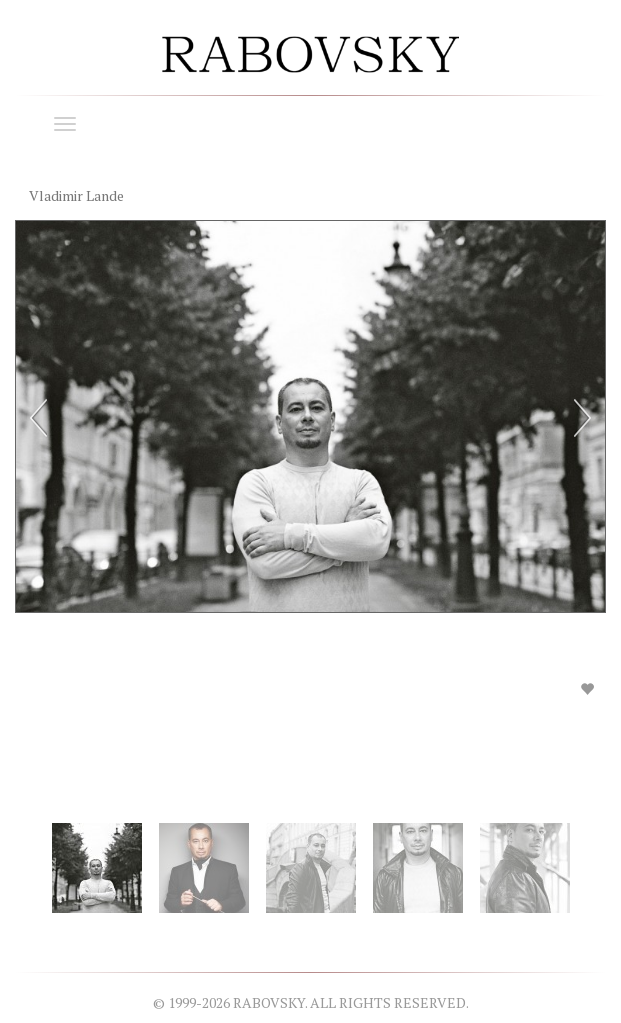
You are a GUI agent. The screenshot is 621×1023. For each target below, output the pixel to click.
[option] (310, 475)
